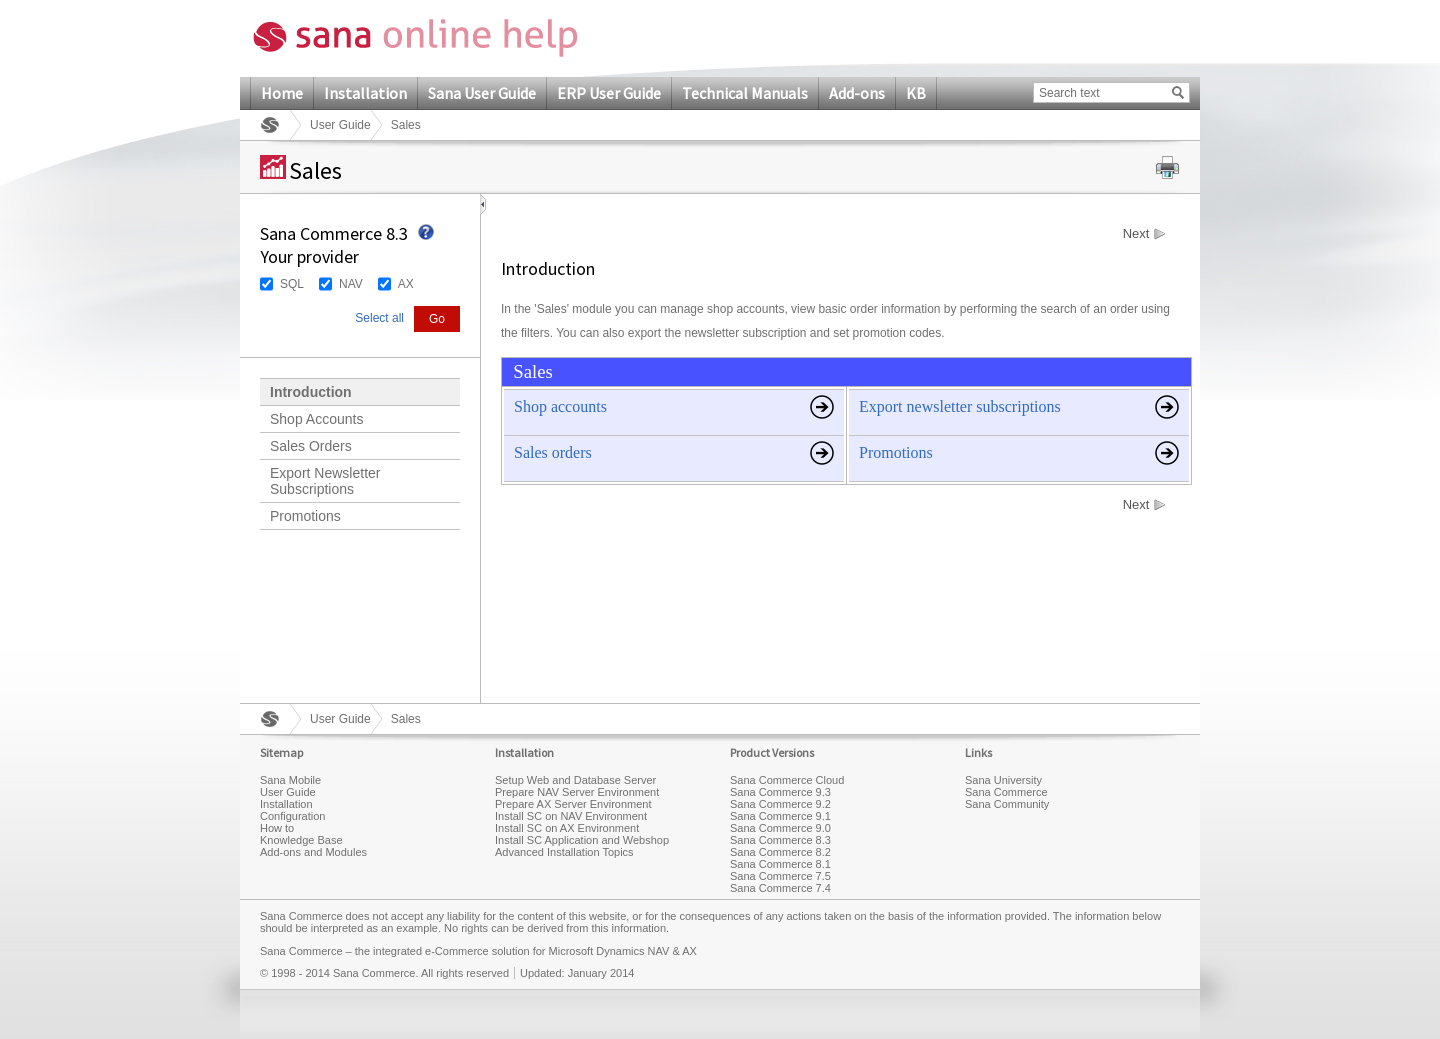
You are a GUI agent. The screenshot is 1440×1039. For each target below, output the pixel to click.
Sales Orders (311, 446)
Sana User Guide (482, 93)
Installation (365, 93)
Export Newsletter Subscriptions (325, 481)
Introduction (311, 392)
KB (916, 93)
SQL (292, 284)
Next (1136, 234)
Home (282, 93)
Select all (379, 318)
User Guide (340, 125)
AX (406, 284)
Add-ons (857, 93)
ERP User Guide (609, 93)
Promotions (305, 516)
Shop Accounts (316, 419)
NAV (351, 284)
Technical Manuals (745, 93)
